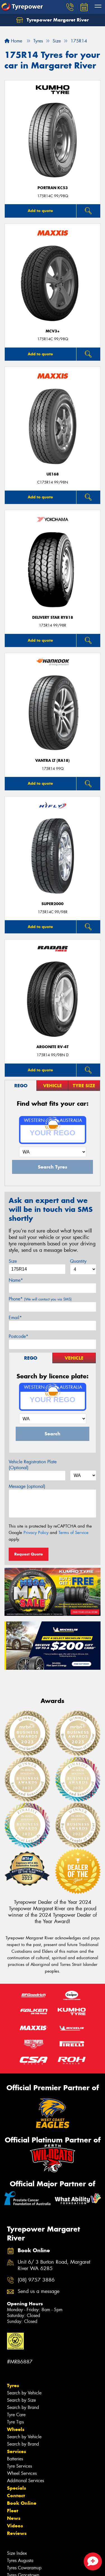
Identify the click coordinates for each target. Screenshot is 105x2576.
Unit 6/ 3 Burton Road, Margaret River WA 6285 (54, 2265)
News (13, 2518)
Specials (16, 2488)
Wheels (15, 2429)
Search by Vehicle (24, 2393)
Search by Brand (23, 2407)
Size (13, 1261)
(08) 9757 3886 (36, 2280)
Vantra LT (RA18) (52, 760)
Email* (15, 1318)
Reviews (17, 2533)
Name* (16, 1280)
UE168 (52, 474)
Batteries (15, 2459)
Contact (16, 2495)
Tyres (13, 2385)
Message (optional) (27, 1486)
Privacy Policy (36, 1532)
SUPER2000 (52, 904)
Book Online (21, 2503)
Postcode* (18, 1336)
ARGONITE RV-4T (52, 1047)
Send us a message (38, 2291)
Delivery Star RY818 (52, 617)
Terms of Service (73, 1532)
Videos (15, 2526)
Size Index (17, 2553)
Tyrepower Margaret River (52, 20)
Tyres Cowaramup (24, 2568)
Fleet (12, 2511)
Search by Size (21, 2400)
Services (16, 2451)
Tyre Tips (15, 2422)
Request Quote (28, 1554)
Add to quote (40, 210)
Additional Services (25, 2481)
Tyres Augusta (20, 2560)
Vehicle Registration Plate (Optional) (33, 1465)
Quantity (78, 1261)
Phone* (40, 1299)
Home (13, 41)
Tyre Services (19, 2466)
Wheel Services (22, 2473)
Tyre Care (16, 2415)
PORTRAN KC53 (53, 187)
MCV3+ (53, 331)
